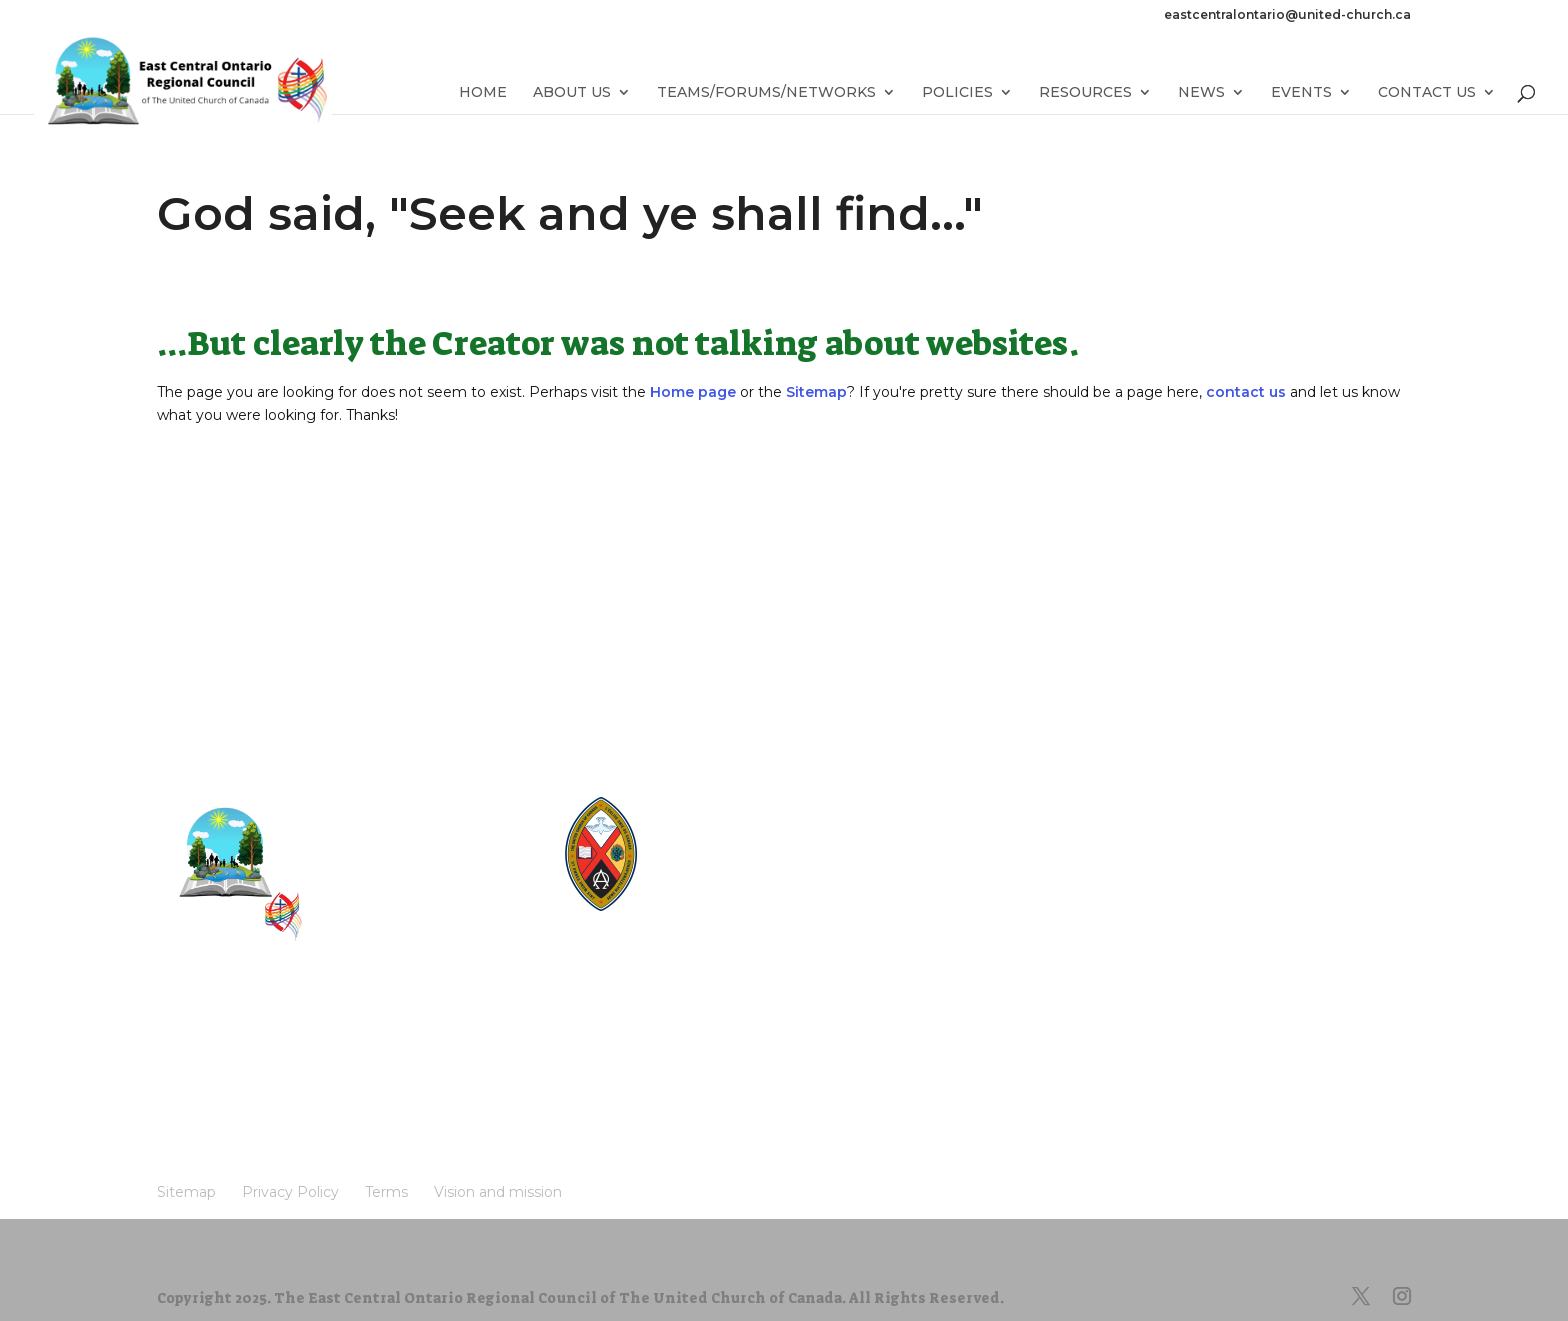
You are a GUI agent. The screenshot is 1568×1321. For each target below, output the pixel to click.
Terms (397, 1039)
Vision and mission (235, 1069)
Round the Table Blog (749, 839)
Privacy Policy (300, 1039)
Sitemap (816, 392)
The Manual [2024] (740, 821)
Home (483, 93)
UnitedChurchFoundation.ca (768, 857)
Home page (693, 392)
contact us (1246, 392)
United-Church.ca (736, 803)
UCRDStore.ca (725, 911)
